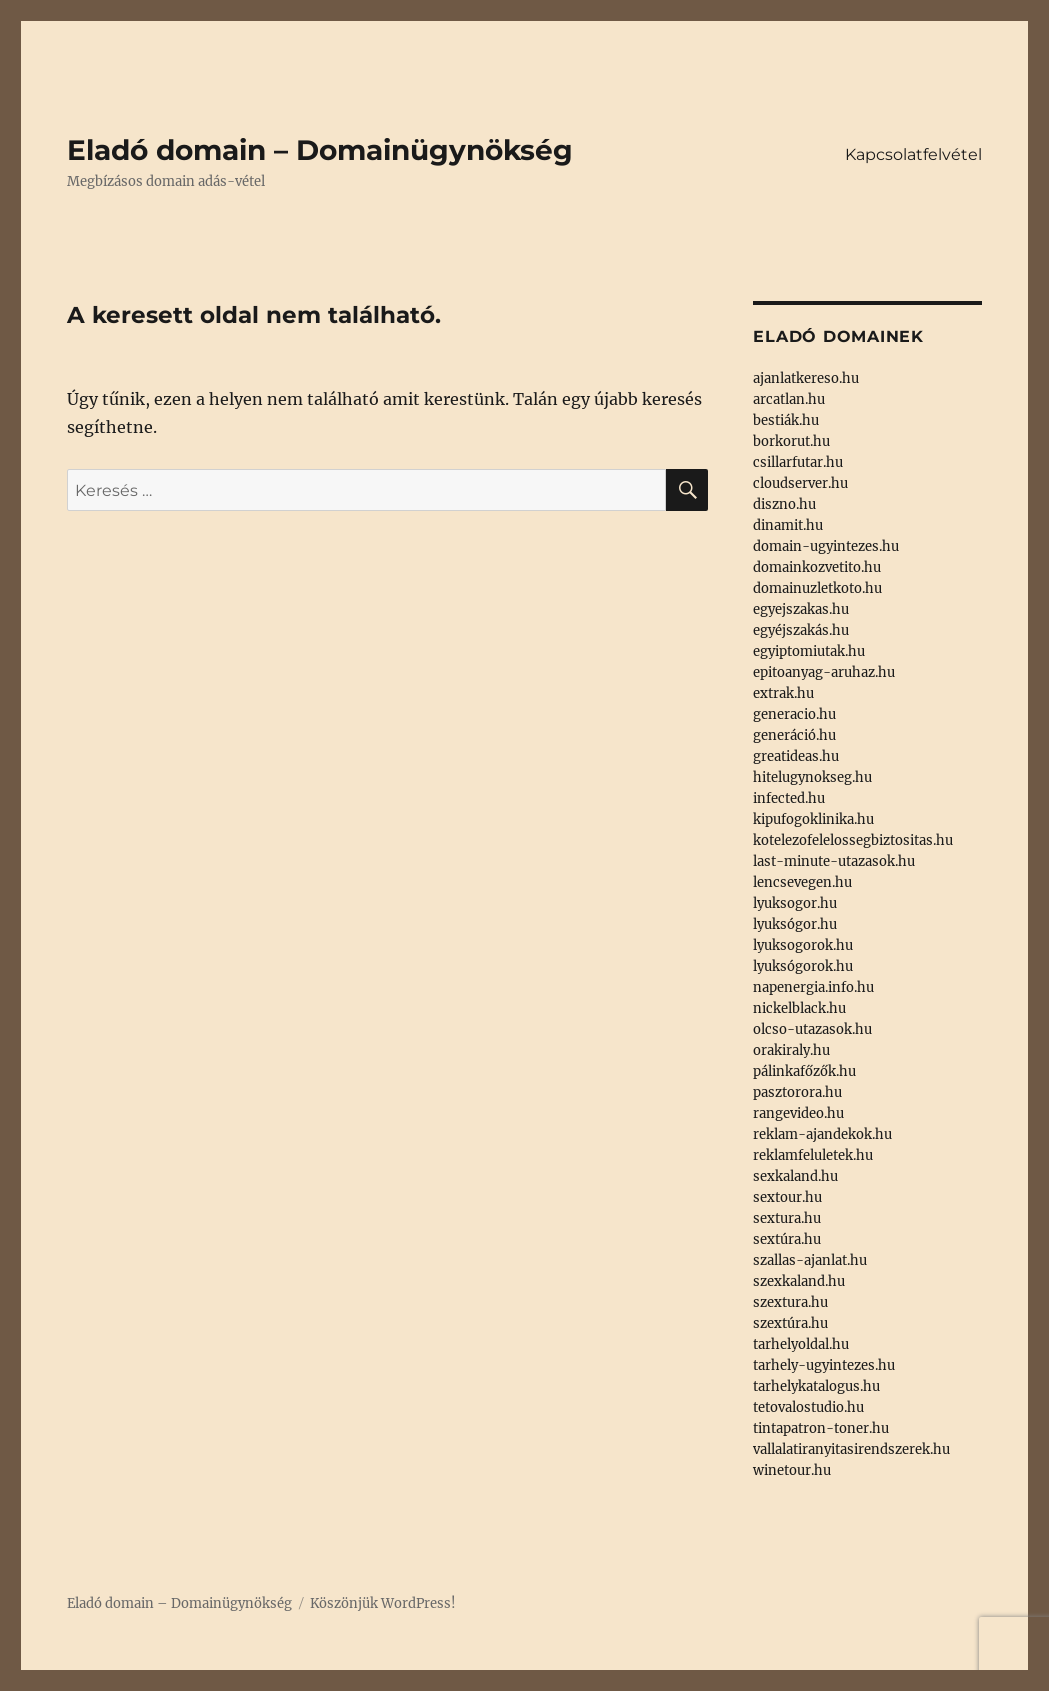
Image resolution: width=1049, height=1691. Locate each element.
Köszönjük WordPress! (383, 1603)
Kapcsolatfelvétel (913, 154)
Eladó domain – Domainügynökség (320, 150)
